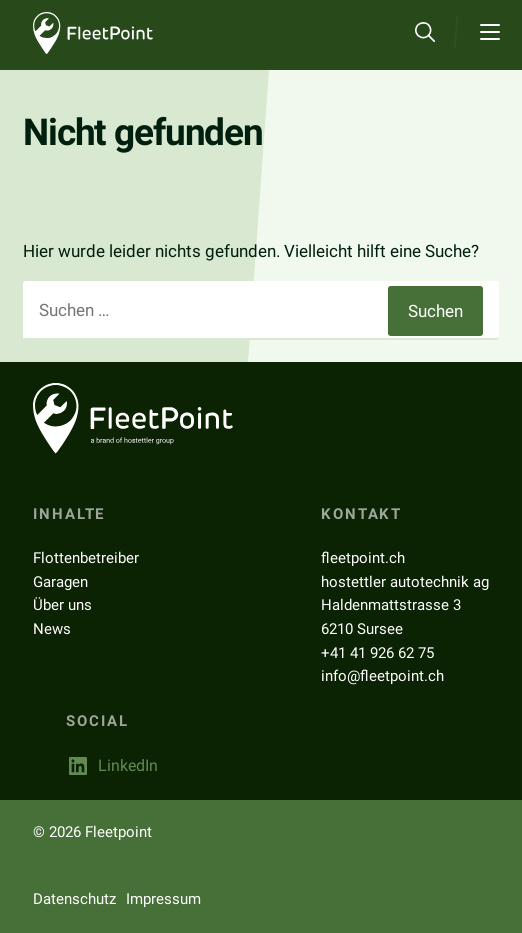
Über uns (62, 605)
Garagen (60, 582)
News (52, 629)
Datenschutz (74, 899)
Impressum (163, 899)
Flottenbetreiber (86, 558)
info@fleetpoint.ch (382, 676)
